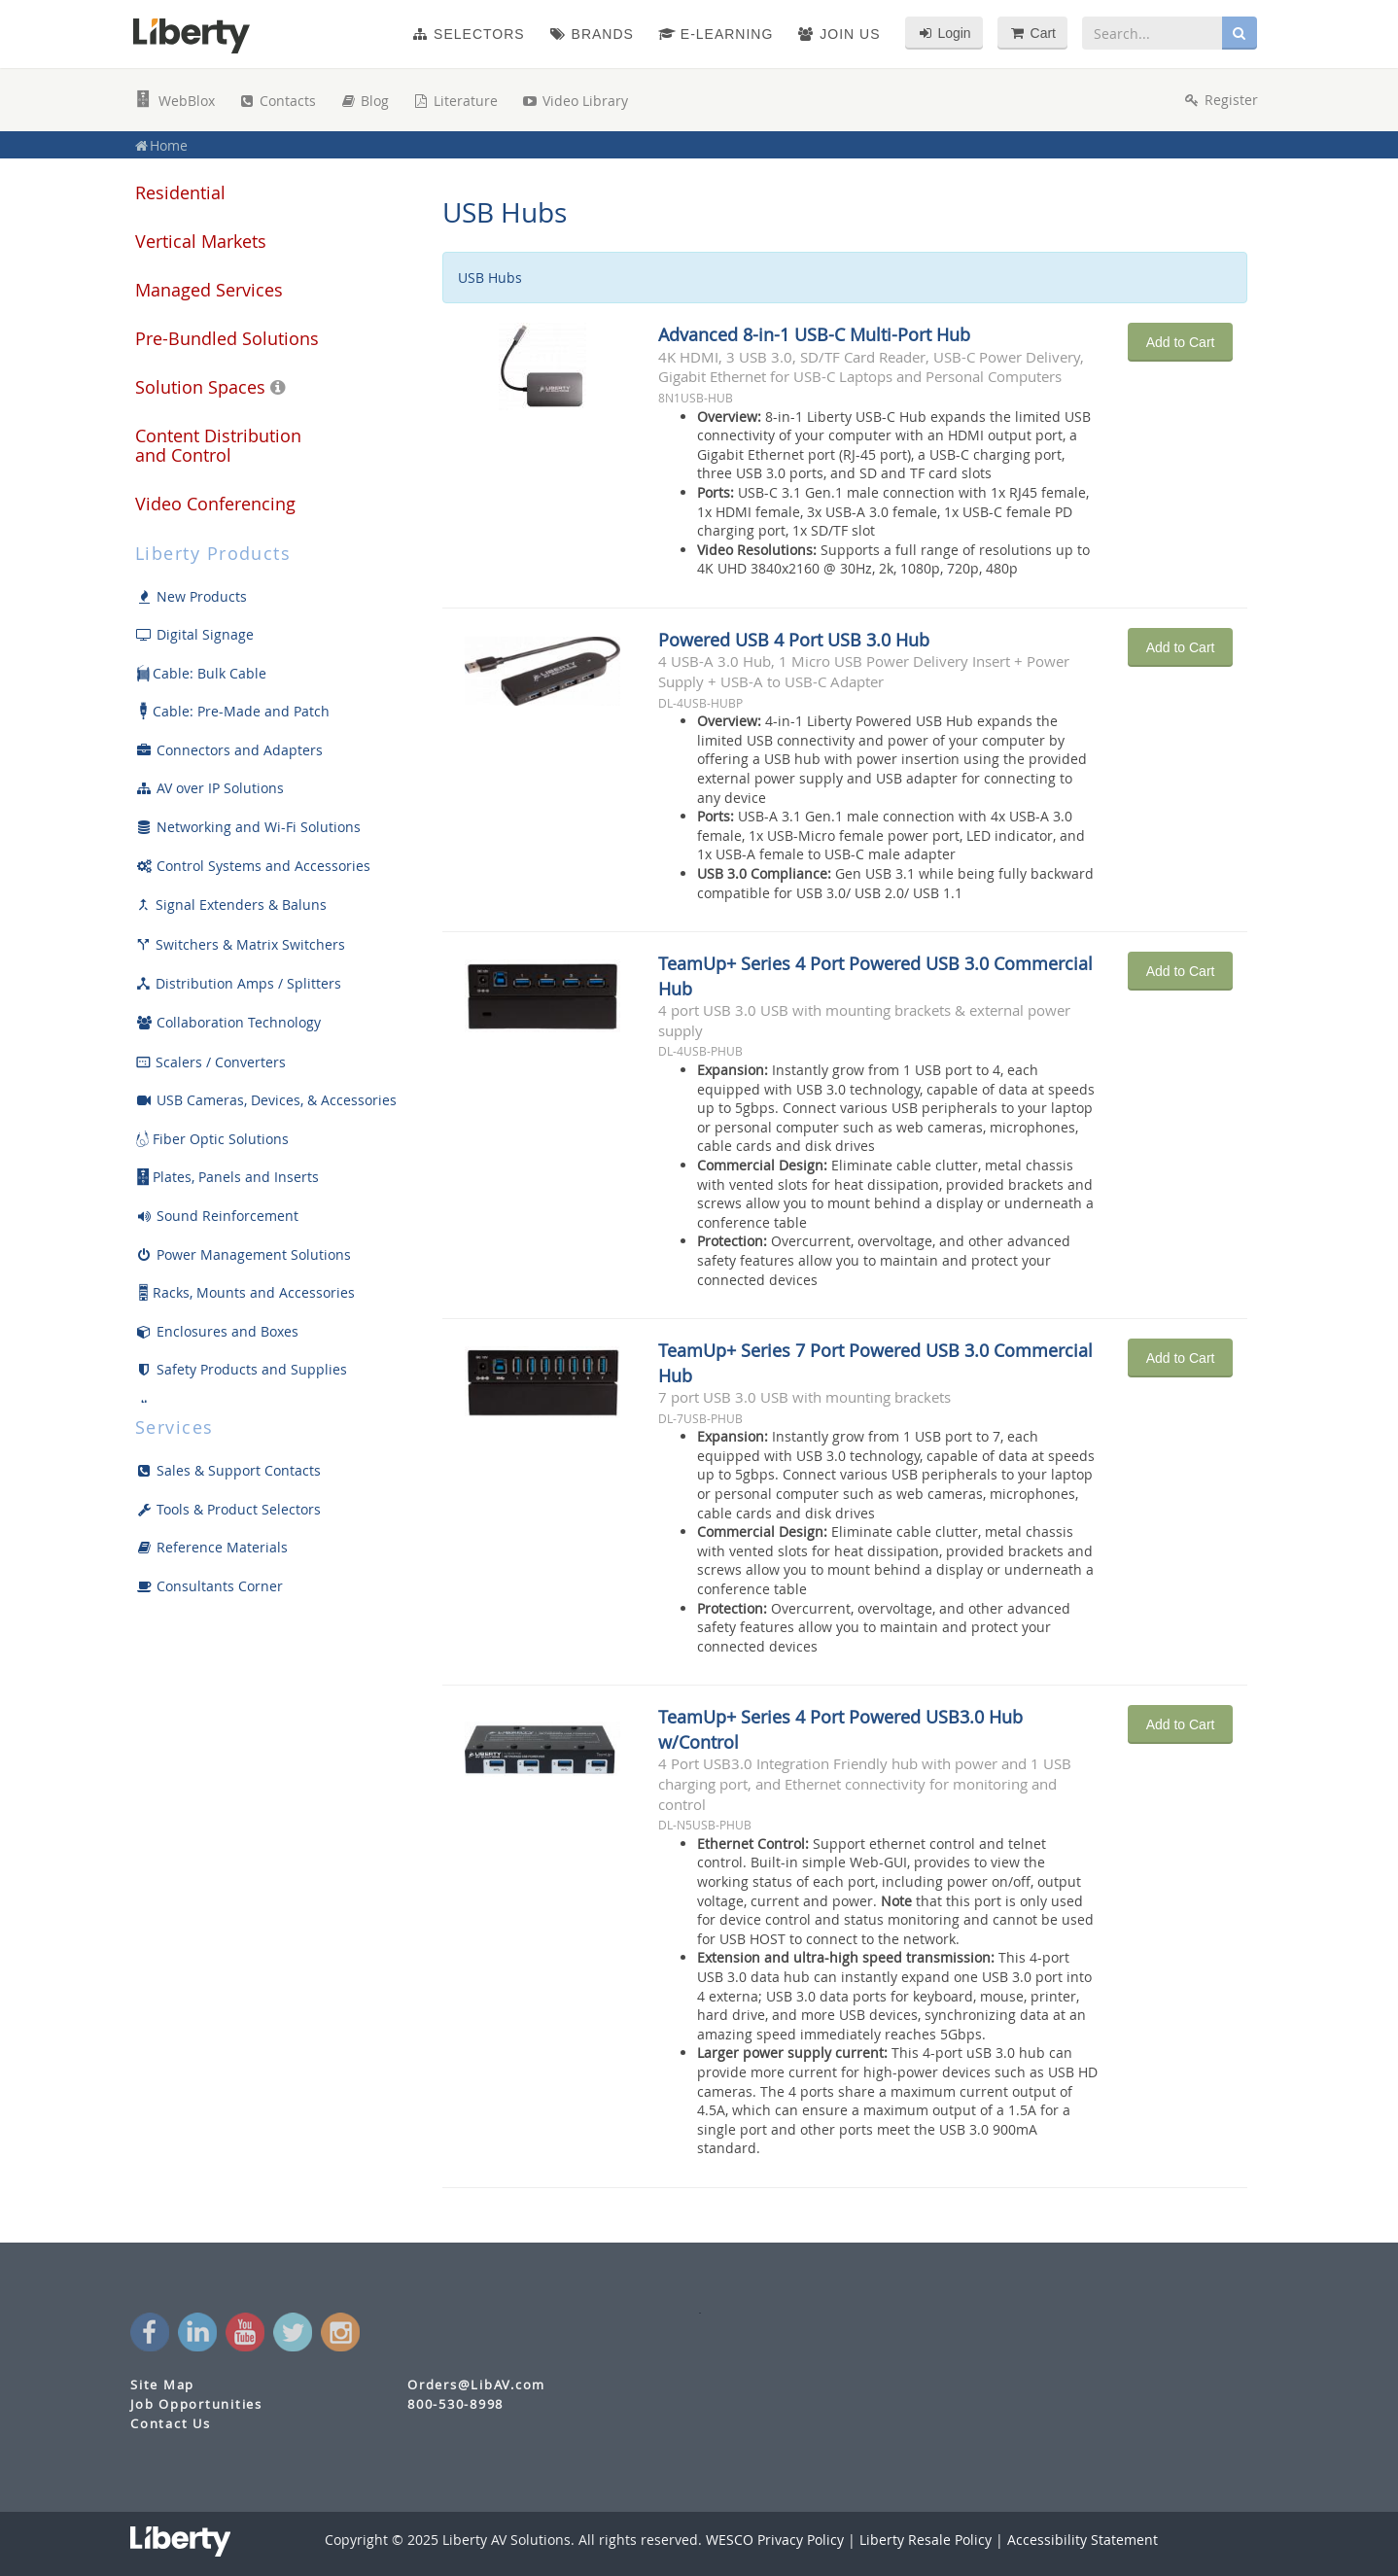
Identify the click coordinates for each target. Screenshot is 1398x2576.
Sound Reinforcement (216, 1215)
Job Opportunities (196, 2404)
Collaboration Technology (228, 1022)
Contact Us (170, 2424)
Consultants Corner (209, 1586)
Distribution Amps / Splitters (238, 983)
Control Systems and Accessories (252, 865)
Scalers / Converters (210, 1062)
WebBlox (175, 100)
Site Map (162, 2385)
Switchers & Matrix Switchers (240, 944)
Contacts (277, 100)
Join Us (838, 34)
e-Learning (715, 34)
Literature (455, 100)
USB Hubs (504, 212)
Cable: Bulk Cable (200, 673)
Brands (591, 34)
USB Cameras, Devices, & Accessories (266, 1100)
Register (1220, 99)
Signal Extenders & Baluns (231, 904)
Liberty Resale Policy (925, 2539)
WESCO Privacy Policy (775, 2539)
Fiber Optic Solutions (212, 1139)
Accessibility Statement (1082, 2539)
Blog (364, 100)
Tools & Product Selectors (228, 1509)
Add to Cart (1180, 342)
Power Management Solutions (243, 1254)
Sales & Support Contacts (228, 1470)
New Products (191, 596)
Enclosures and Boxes (216, 1331)
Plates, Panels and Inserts (227, 1177)
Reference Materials (211, 1547)
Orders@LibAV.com (476, 2385)
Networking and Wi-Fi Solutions (248, 827)
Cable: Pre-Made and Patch (232, 711)
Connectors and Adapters (229, 750)
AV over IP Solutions (209, 788)
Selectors (467, 34)
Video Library (574, 100)
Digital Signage (194, 634)
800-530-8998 (455, 2404)
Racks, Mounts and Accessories (245, 1293)
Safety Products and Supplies (241, 1369)
